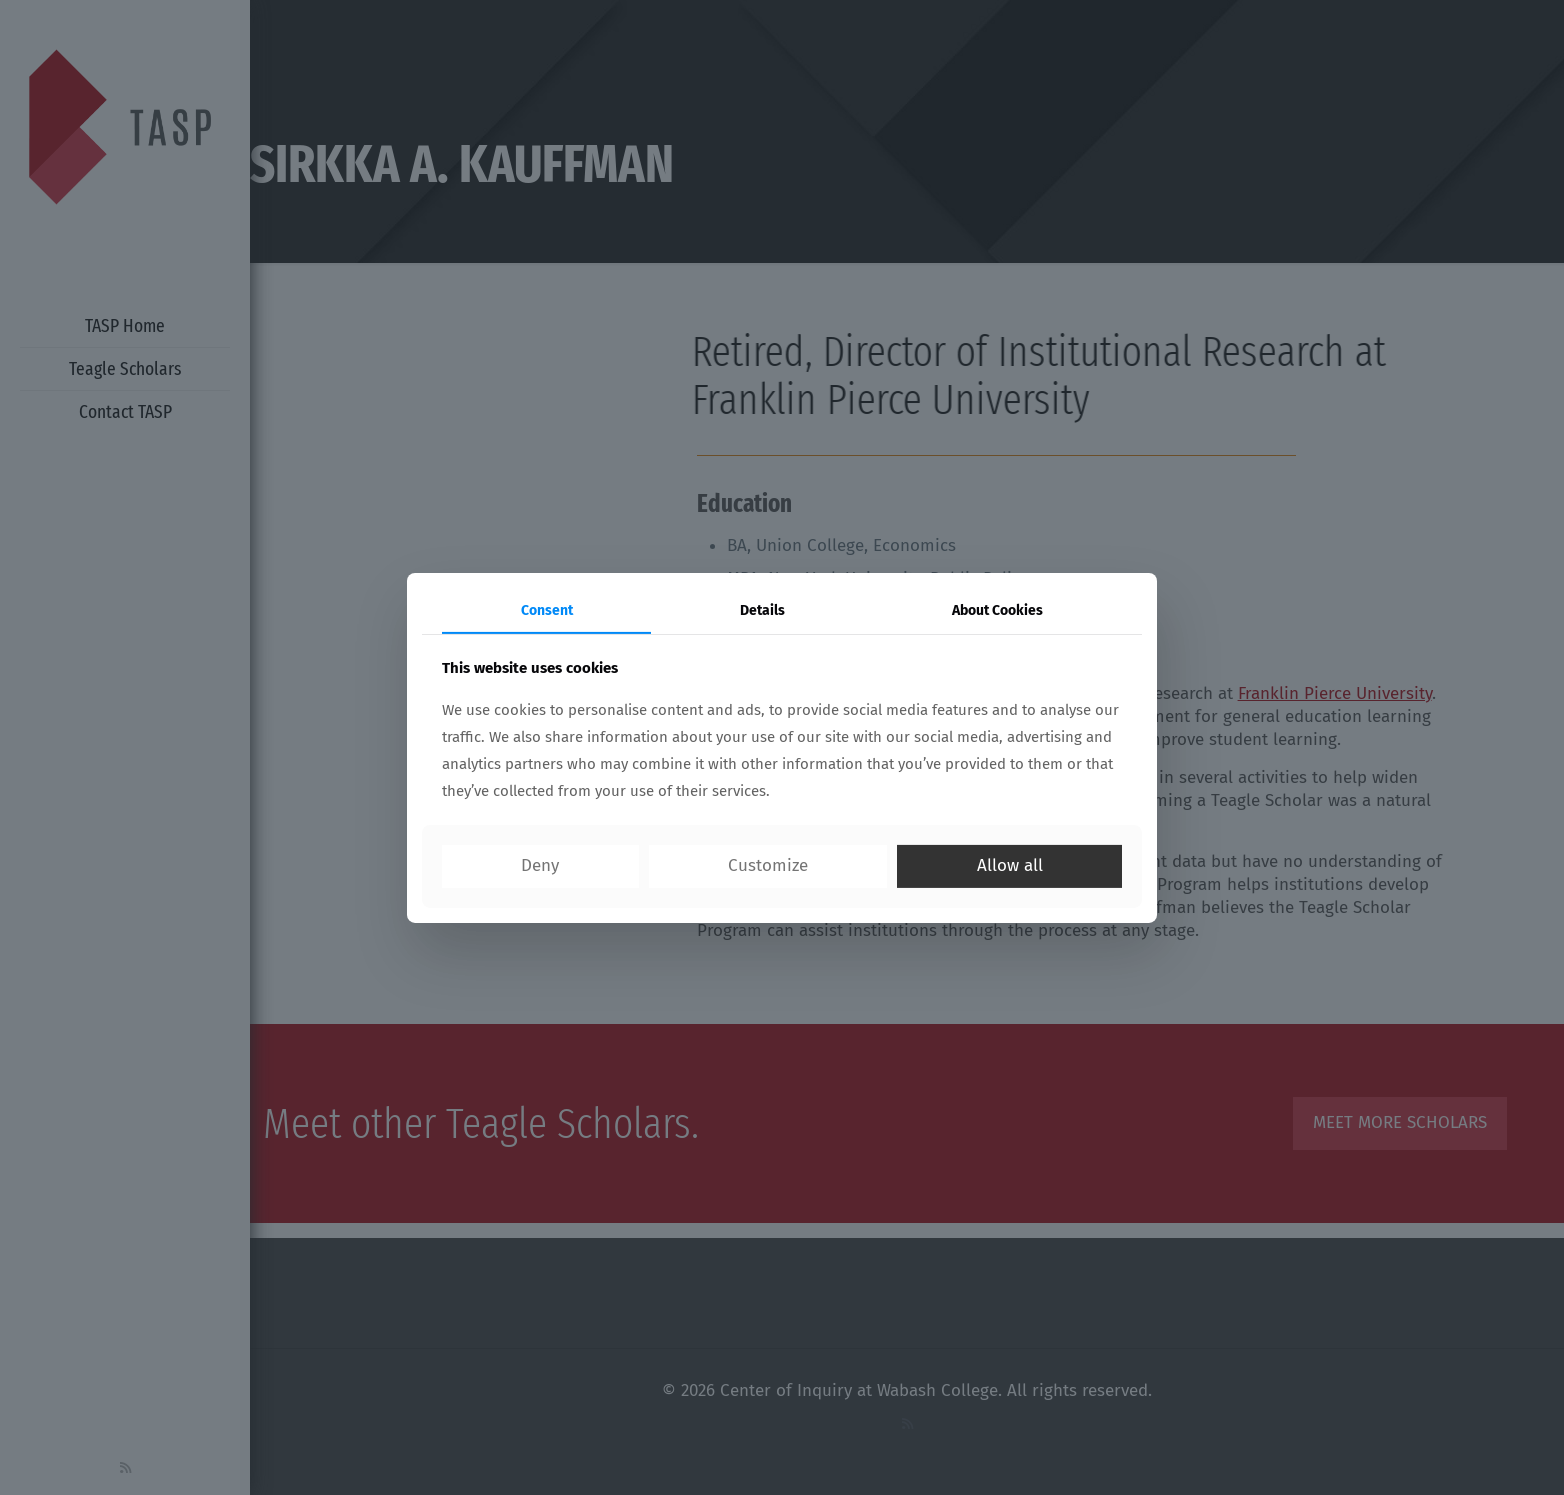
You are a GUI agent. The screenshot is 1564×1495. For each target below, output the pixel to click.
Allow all (1010, 865)
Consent (547, 609)
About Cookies (997, 609)
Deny (540, 865)
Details (762, 609)
